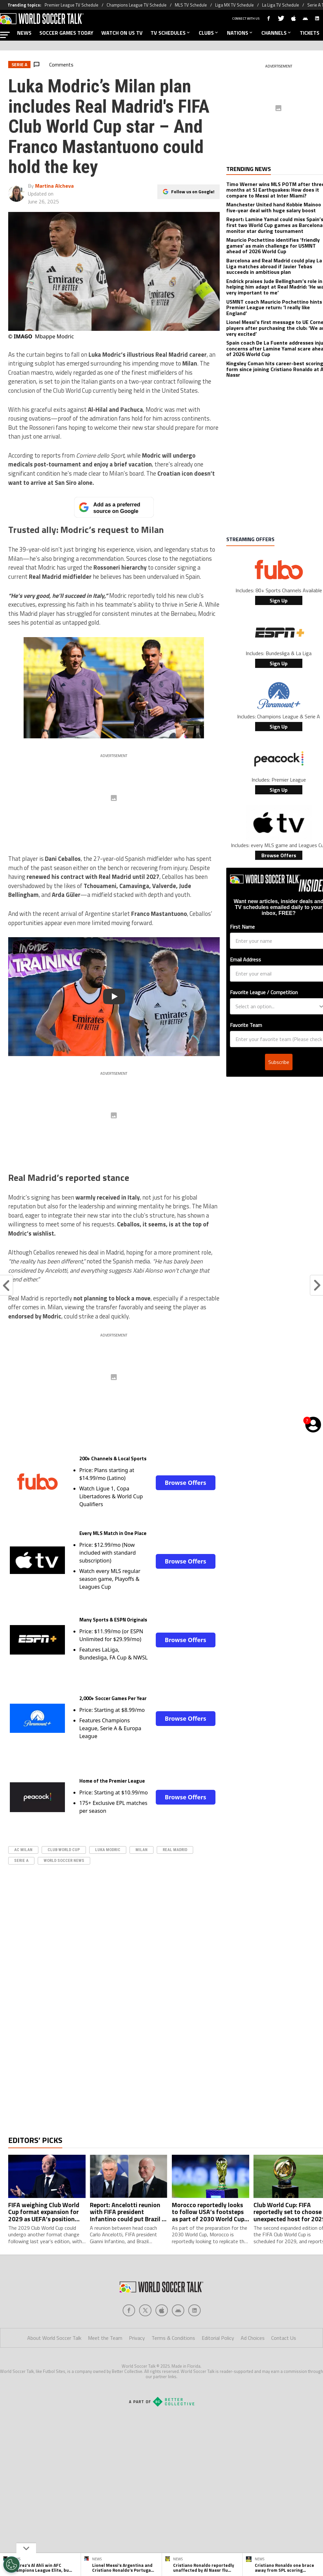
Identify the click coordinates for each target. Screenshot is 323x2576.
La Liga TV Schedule (280, 5)
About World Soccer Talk (54, 2364)
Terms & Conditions (173, 2364)
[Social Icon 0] (129, 2336)
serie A (21, 1860)
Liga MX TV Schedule (234, 5)
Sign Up (279, 600)
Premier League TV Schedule (71, 5)
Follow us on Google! (192, 191)
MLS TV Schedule (191, 5)
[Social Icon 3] (178, 2336)
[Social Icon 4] (194, 2336)
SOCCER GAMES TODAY (66, 33)
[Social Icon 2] (162, 2336)
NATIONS (240, 33)
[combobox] (276, 1006)
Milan (141, 1849)
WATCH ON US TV (122, 33)
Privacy (137, 2364)
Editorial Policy (218, 2364)
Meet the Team (105, 2364)
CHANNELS (276, 33)
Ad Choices (253, 2364)
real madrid (175, 1849)
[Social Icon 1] (145, 2336)
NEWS (24, 33)
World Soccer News (64, 1860)
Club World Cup (64, 1849)
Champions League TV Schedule (137, 5)
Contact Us (283, 2364)
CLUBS (209, 33)
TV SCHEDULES (171, 33)
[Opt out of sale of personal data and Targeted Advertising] (11, 2564)
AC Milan (23, 1849)
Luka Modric (107, 1849)
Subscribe (278, 1062)
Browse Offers (185, 1483)
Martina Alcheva (54, 186)
